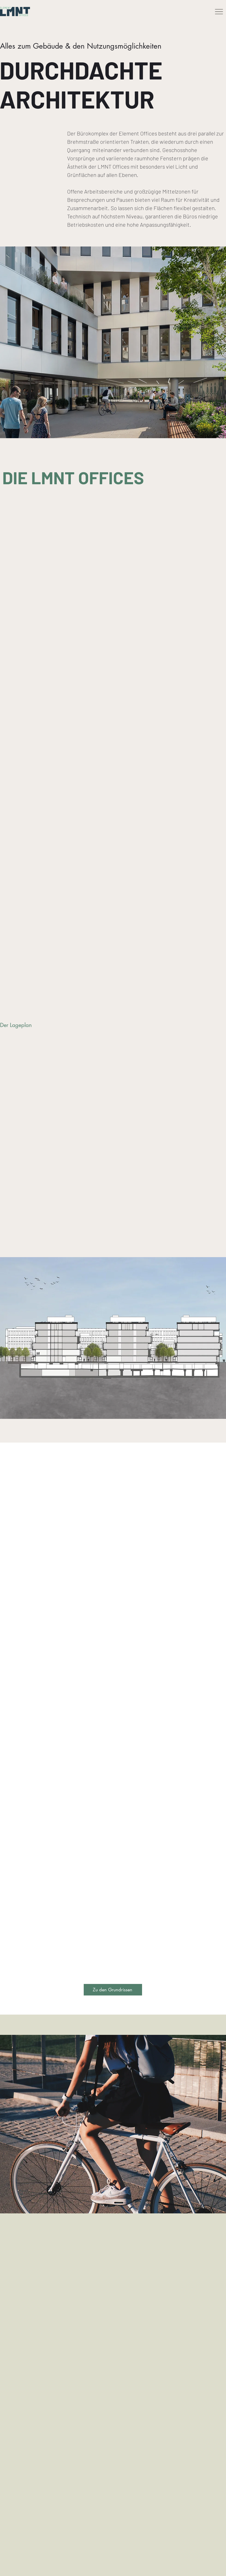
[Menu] (219, 11)
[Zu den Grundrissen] (113, 1989)
